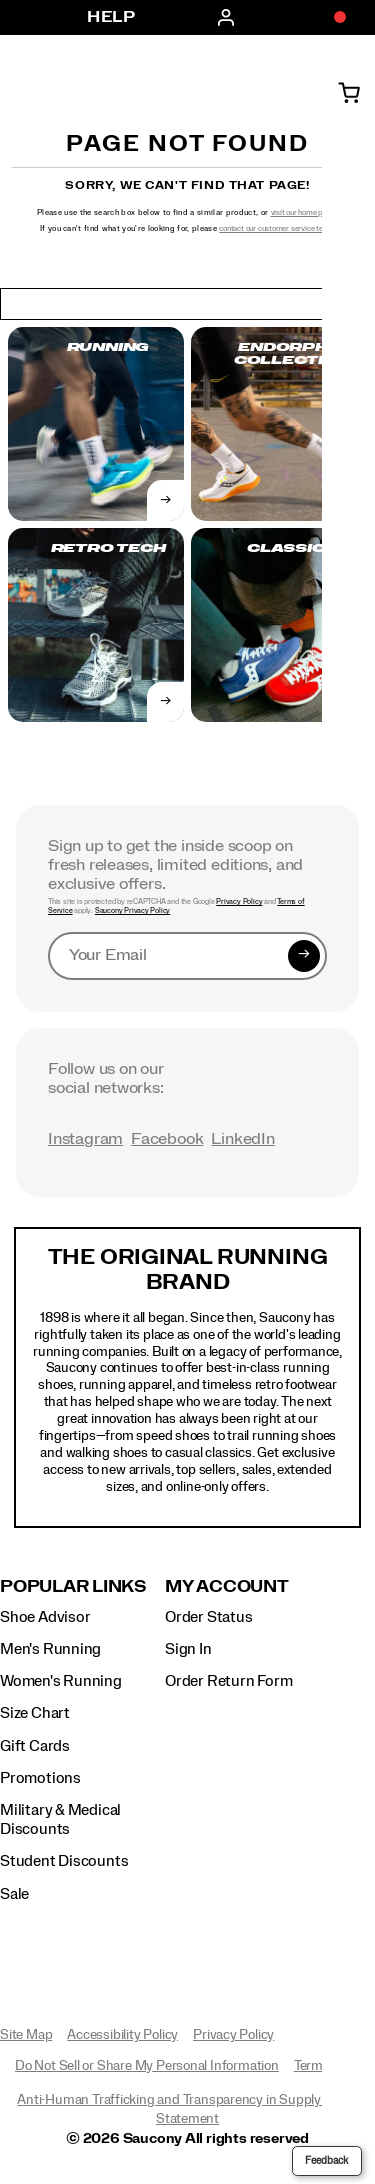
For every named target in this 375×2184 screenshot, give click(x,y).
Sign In (188, 1649)
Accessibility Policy (122, 2035)
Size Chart (35, 1713)
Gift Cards (35, 1746)
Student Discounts (64, 1861)
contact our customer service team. (277, 228)
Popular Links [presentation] (73, 1586)
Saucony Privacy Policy (132, 911)
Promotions (40, 1778)
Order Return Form (228, 1681)
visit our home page (303, 212)
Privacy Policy (239, 902)
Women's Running (61, 1681)
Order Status (208, 1617)
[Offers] (330, 18)
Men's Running (50, 1649)
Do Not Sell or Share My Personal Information (147, 2066)
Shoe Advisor (45, 1617)
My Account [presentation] (227, 1586)
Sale (14, 1894)
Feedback (326, 2161)
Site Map (26, 2035)
